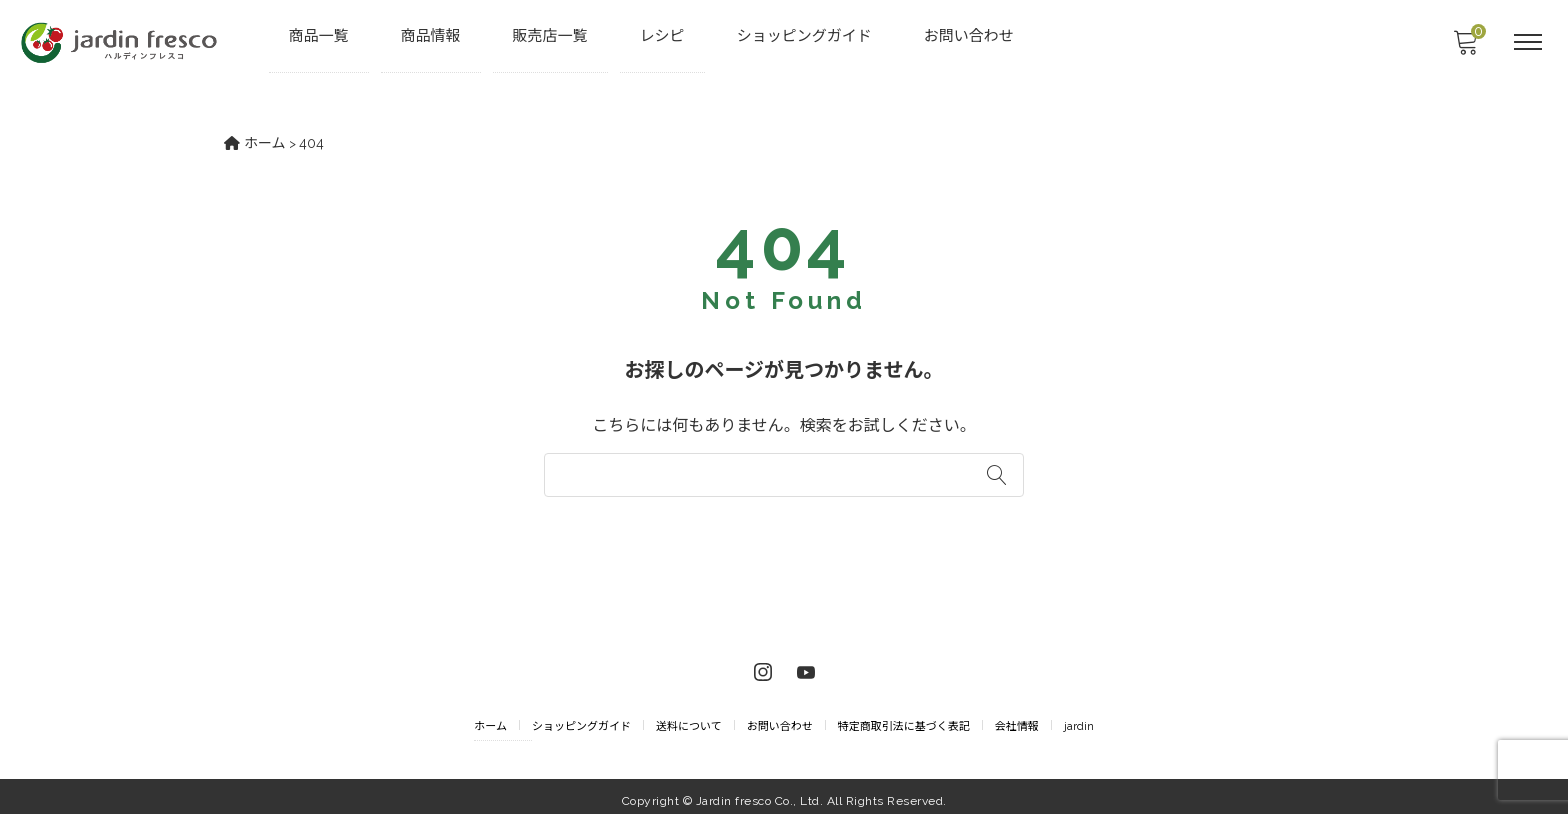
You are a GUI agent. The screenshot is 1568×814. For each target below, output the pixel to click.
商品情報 (432, 36)
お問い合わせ (970, 36)
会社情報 (1017, 718)
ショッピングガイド (805, 36)
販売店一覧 (551, 36)
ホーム (490, 718)
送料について (689, 718)
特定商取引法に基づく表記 (904, 718)
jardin (1079, 718)
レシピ (663, 36)
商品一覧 (320, 36)
